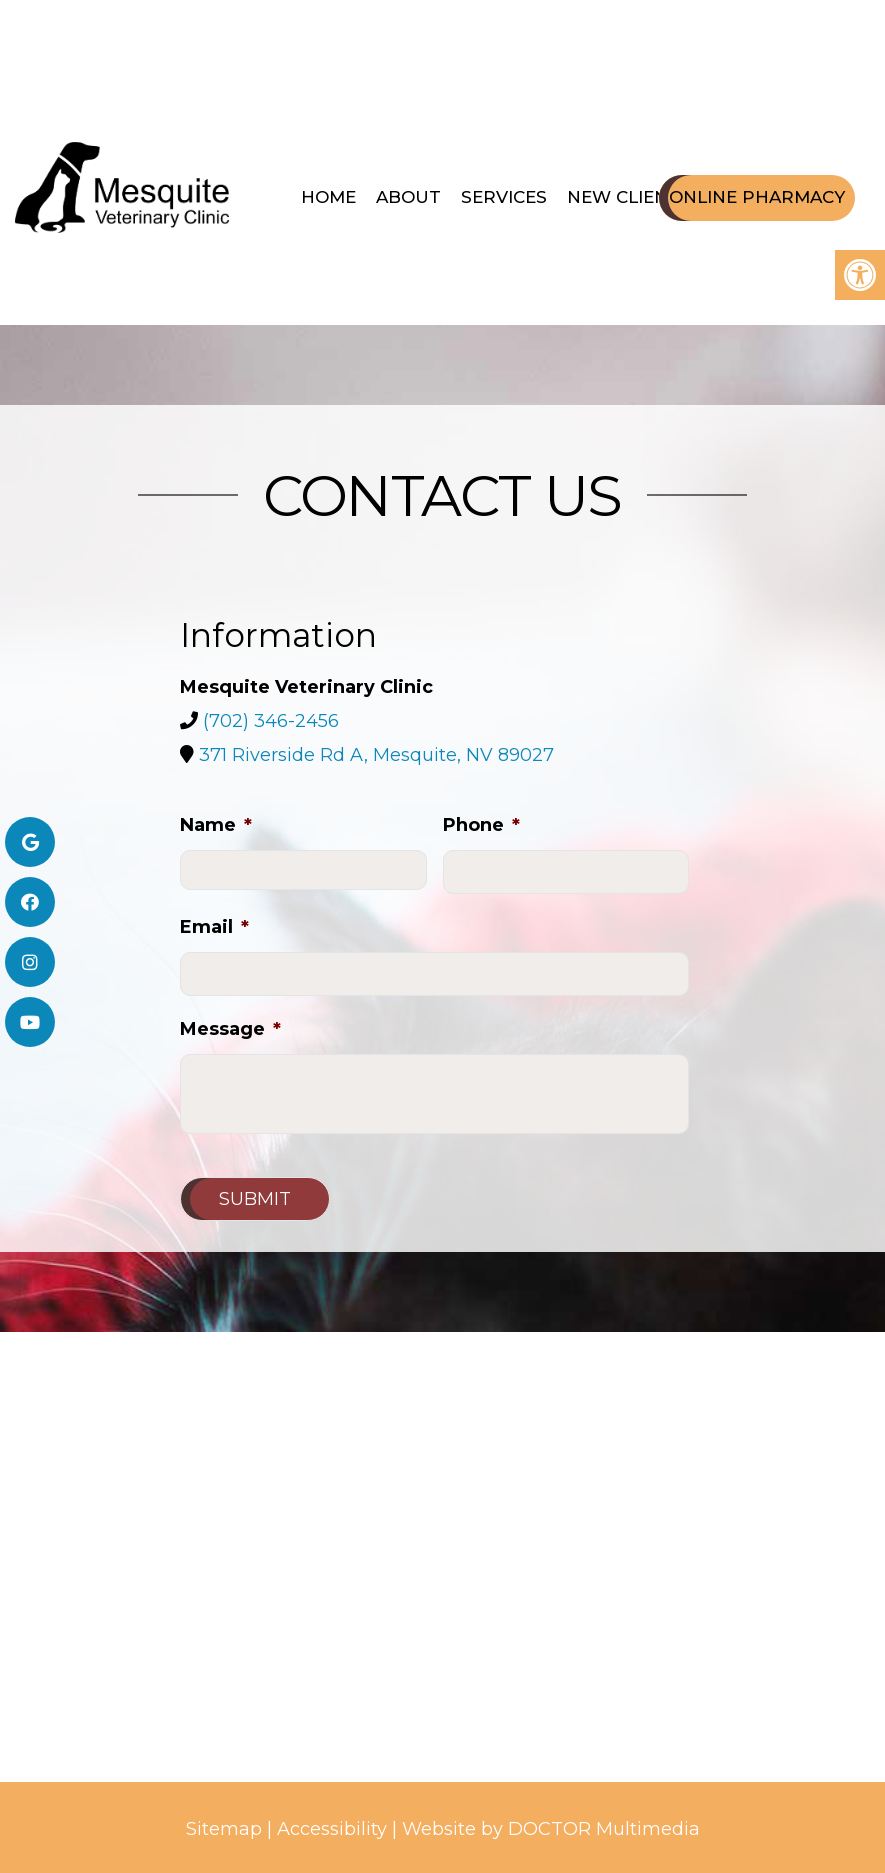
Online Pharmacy (757, 197)
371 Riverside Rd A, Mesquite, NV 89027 (376, 755)
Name (216, 825)
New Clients (629, 197)
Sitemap (224, 1829)
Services (504, 197)
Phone (481, 825)
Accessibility (332, 1829)
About (408, 197)
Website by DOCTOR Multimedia (551, 1829)
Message (230, 1029)
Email (214, 927)
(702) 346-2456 (271, 721)
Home (328, 197)
